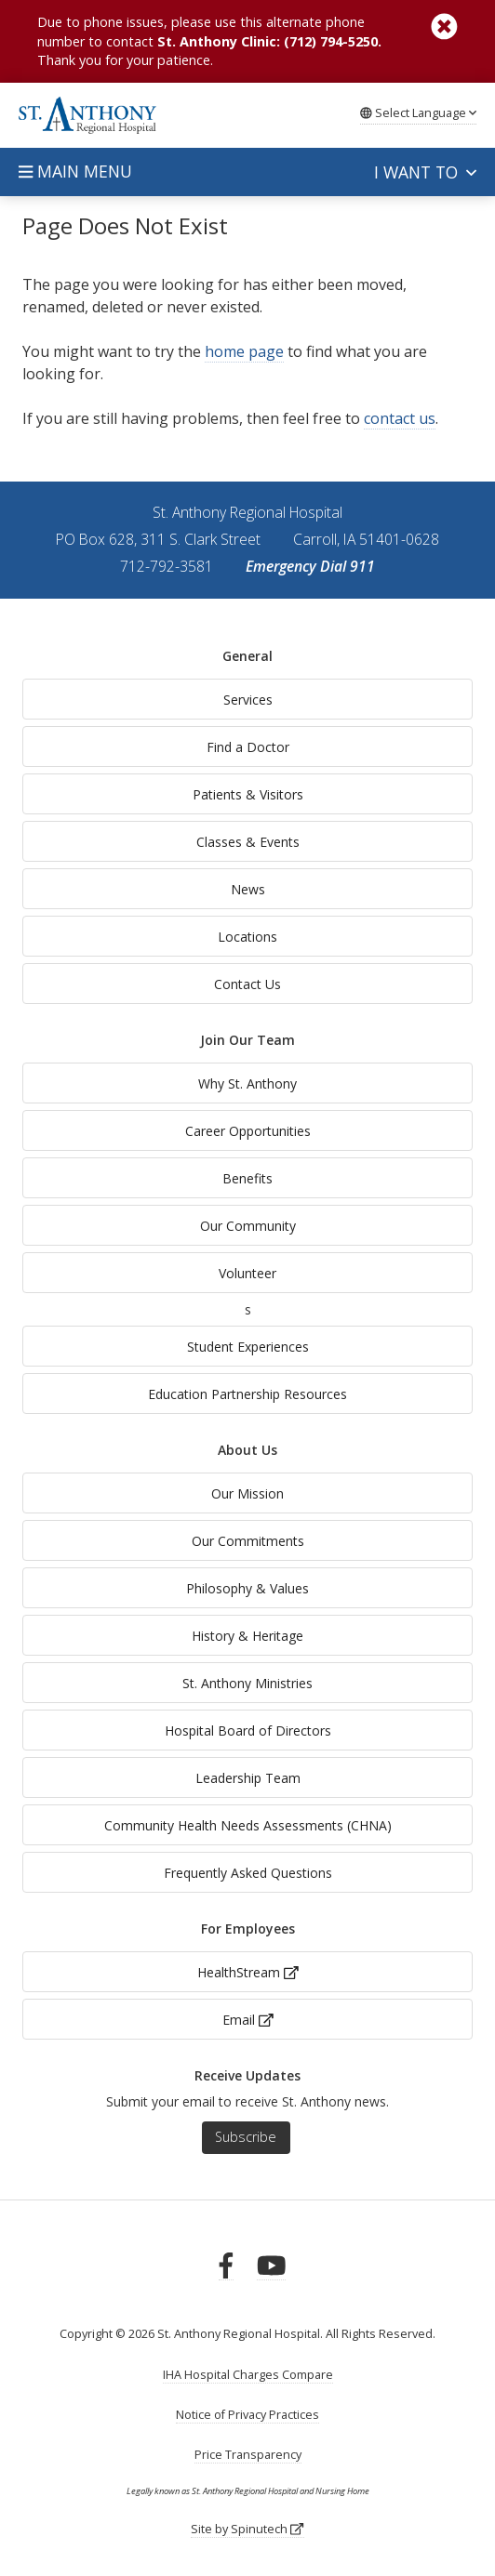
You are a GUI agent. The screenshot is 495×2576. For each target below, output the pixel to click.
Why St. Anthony (247, 1083)
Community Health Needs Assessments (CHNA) (248, 1825)
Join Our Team (247, 1040)
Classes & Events (248, 842)
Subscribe (245, 2137)
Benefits (247, 1178)
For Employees (248, 1928)
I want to (425, 172)
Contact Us (247, 984)
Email (248, 2019)
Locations (247, 936)
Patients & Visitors (248, 794)
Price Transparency (247, 2455)
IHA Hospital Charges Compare (248, 2375)
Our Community (248, 1226)
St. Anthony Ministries (247, 1683)
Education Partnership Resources (247, 1394)
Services (248, 699)
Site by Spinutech (247, 2529)
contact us (399, 418)
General (247, 656)
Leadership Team (248, 1778)
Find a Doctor (248, 747)
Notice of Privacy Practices (247, 2415)
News (248, 889)
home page (244, 351)
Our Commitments (248, 1541)
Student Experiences (248, 1346)
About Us (247, 1450)
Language (418, 112)
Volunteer (247, 1273)
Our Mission (247, 1493)
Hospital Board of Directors (248, 1730)
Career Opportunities (248, 1131)
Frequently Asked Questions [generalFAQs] (248, 1873)
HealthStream (248, 1972)
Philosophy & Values (247, 1588)
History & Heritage (247, 1636)
